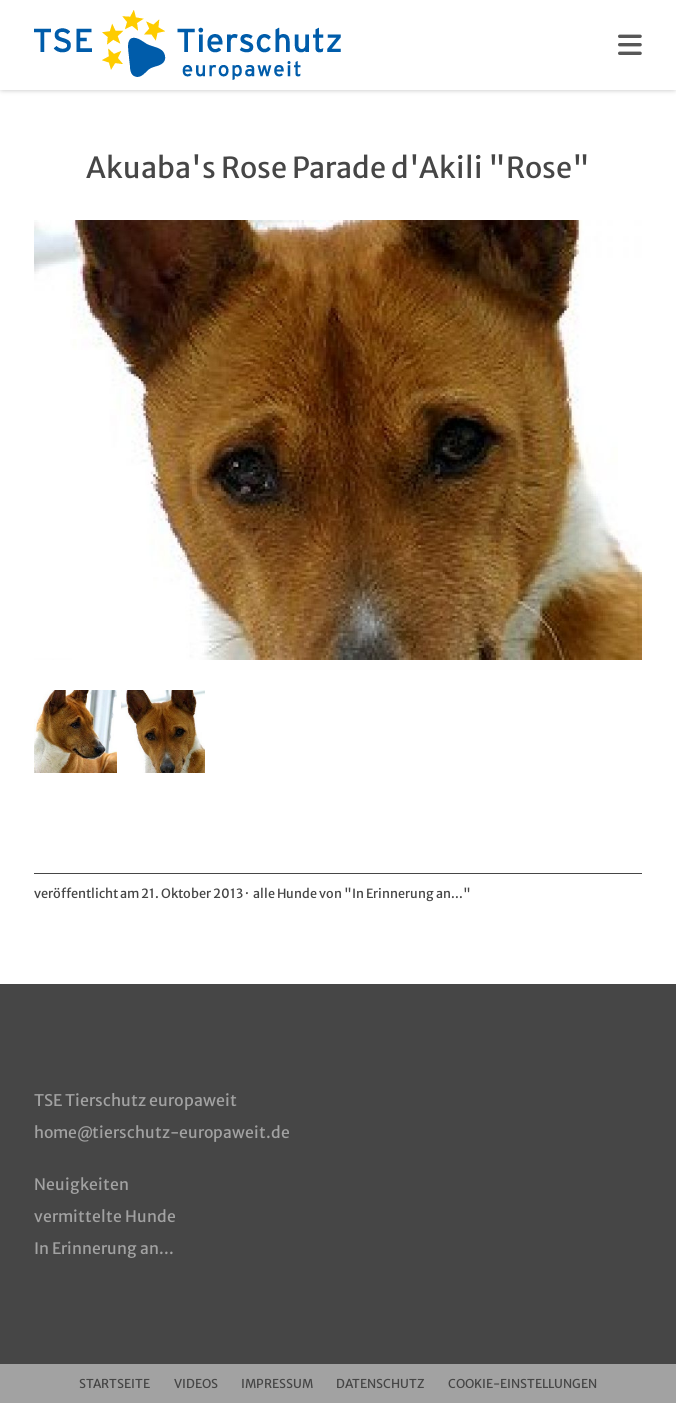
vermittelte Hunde (105, 1215)
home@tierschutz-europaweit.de (164, 1131)
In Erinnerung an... (104, 1247)
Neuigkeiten (81, 1183)
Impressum (277, 1382)
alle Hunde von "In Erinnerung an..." (363, 893)
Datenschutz (387, 1382)
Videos (190, 1382)
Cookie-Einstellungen (535, 1382)
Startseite (102, 1382)
